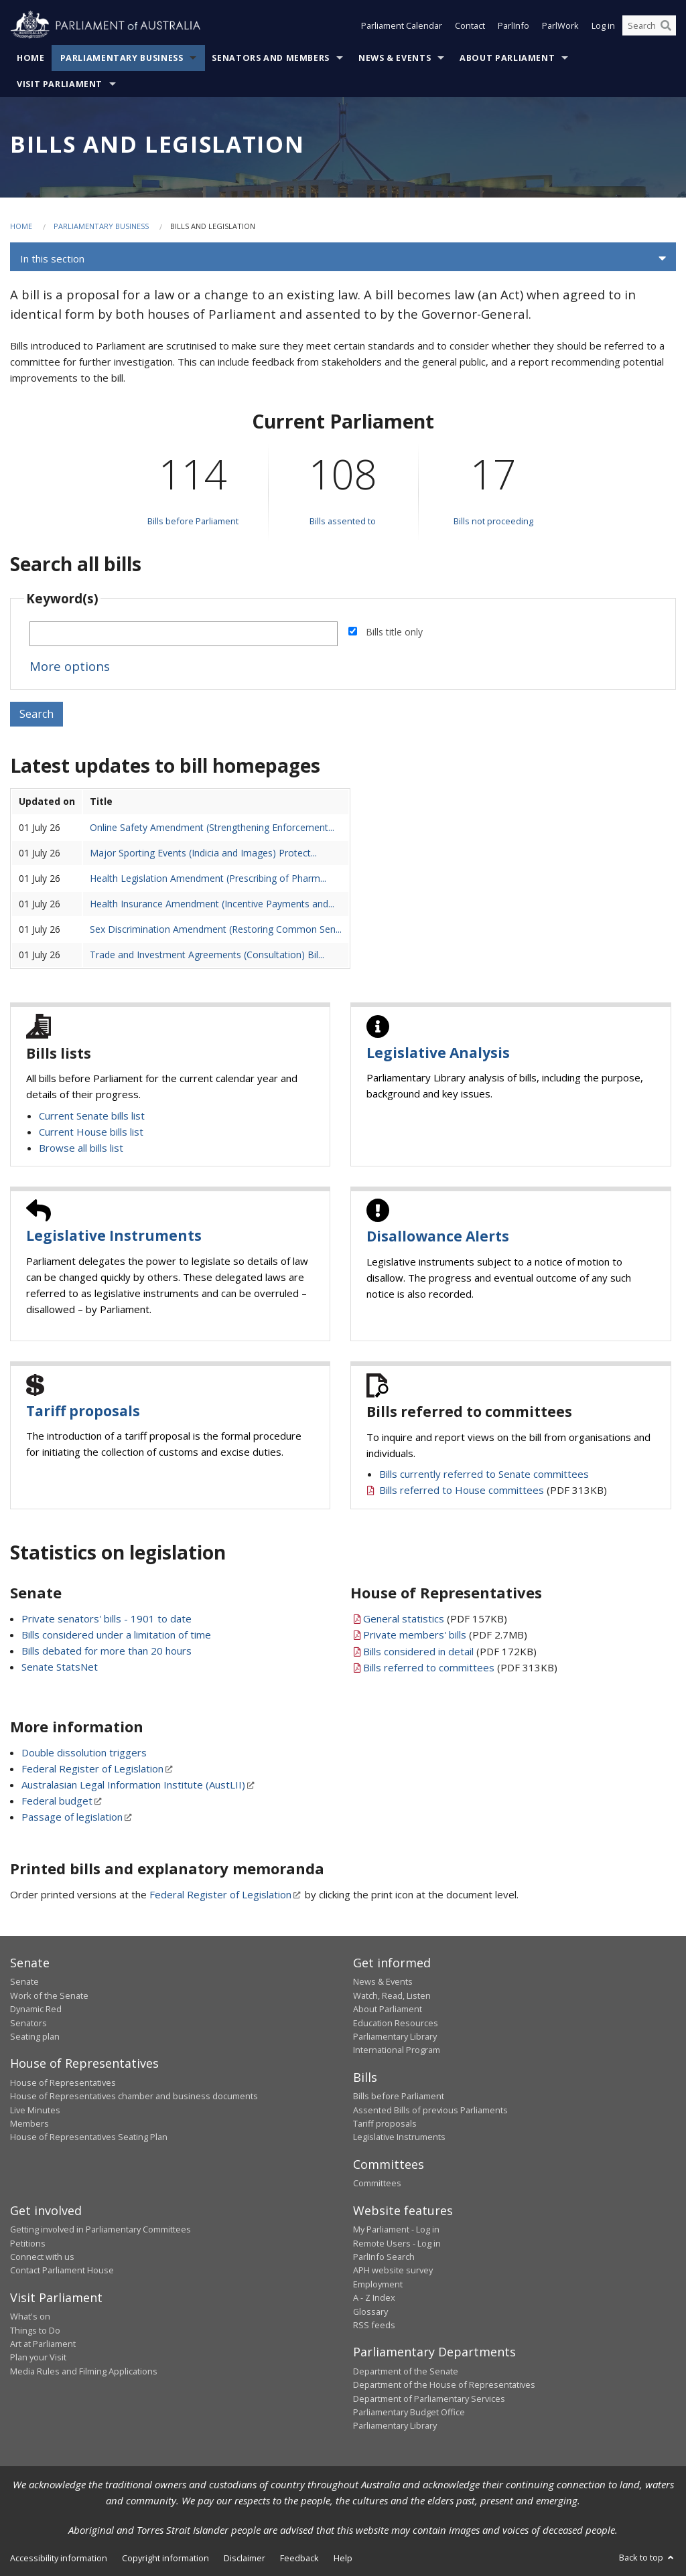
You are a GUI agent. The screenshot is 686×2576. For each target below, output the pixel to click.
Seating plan (35, 2036)
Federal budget (56, 1800)
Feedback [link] (299, 2558)
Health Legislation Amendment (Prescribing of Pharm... (208, 878)
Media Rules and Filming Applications (83, 2371)
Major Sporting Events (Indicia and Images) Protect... (203, 852)
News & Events (394, 58)
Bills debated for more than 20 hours (106, 1650)
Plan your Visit (38, 2357)
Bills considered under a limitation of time (116, 1634)
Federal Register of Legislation (92, 1768)
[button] (343, 258)
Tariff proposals (83, 1410)
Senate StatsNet (59, 1666)
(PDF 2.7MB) (445, 1634)
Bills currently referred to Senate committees (484, 1474)
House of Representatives (63, 2082)
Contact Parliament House (62, 2270)
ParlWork (560, 25)
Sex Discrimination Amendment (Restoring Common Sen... (216, 929)
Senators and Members (271, 58)
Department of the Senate (405, 2371)
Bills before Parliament (192, 521)
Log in (603, 25)
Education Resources (395, 2023)
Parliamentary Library (395, 2036)
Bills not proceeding (493, 521)
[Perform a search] (666, 25)
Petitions (28, 2243)
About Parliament (507, 58)
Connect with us (42, 2257)
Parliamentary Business (122, 58)
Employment (378, 2284)
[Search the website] (649, 25)
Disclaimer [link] (244, 2558)
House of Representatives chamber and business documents (134, 2096)
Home (31, 58)
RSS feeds (374, 2325)
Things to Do (35, 2330)
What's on (30, 2316)
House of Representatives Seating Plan (88, 2137)
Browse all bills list (81, 1147)
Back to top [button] (647, 2557)
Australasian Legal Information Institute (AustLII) (133, 1784)
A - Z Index (374, 2297)
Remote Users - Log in (397, 2243)
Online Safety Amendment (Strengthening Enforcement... (212, 827)
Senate (24, 1981)
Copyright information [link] (165, 2558)
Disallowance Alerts (437, 1236)
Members (29, 2123)
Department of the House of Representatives (444, 2384)
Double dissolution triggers (84, 1752)
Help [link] (343, 2558)
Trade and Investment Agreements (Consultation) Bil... (207, 954)
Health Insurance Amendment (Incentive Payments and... (212, 903)
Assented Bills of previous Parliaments (430, 2110)
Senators (28, 2023)
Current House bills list (91, 1131)
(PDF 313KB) (493, 1490)
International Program (396, 2050)
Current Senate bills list (92, 1115)
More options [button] (69, 666)
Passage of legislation (72, 1816)
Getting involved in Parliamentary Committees (100, 2229)
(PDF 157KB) (435, 1618)
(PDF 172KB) (450, 1651)
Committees (377, 2183)
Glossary (370, 2311)
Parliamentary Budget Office (409, 2412)
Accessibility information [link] (58, 2558)
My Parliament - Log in (396, 2229)
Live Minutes (35, 2110)
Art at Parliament (43, 2344)
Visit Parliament (59, 84)
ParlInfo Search (384, 2257)
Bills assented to (343, 521)
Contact (470, 25)
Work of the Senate (49, 1995)
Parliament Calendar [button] (401, 25)
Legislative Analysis (438, 1052)
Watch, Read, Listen (392, 1995)
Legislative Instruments (114, 1235)
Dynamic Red (36, 2009)
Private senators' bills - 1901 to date (106, 1618)
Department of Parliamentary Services (429, 2399)
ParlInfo (513, 25)
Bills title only (394, 631)
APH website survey (393, 2270)
